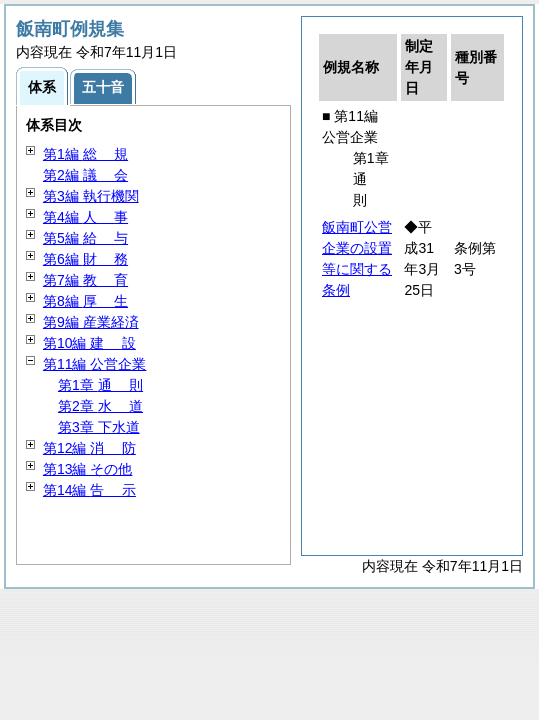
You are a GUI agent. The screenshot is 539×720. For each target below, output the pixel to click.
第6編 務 (85, 259)
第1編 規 (85, 154)
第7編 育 (85, 280)
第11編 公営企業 (94, 364)
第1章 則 (100, 385)
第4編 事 (85, 217)
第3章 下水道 (99, 427)
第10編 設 (89, 343)
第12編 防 (89, 448)
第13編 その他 (87, 469)
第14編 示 (89, 490)
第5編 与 (85, 238)
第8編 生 (85, 301)
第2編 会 (85, 175)
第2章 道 (100, 406)
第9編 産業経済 (91, 322)
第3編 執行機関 (91, 196)
